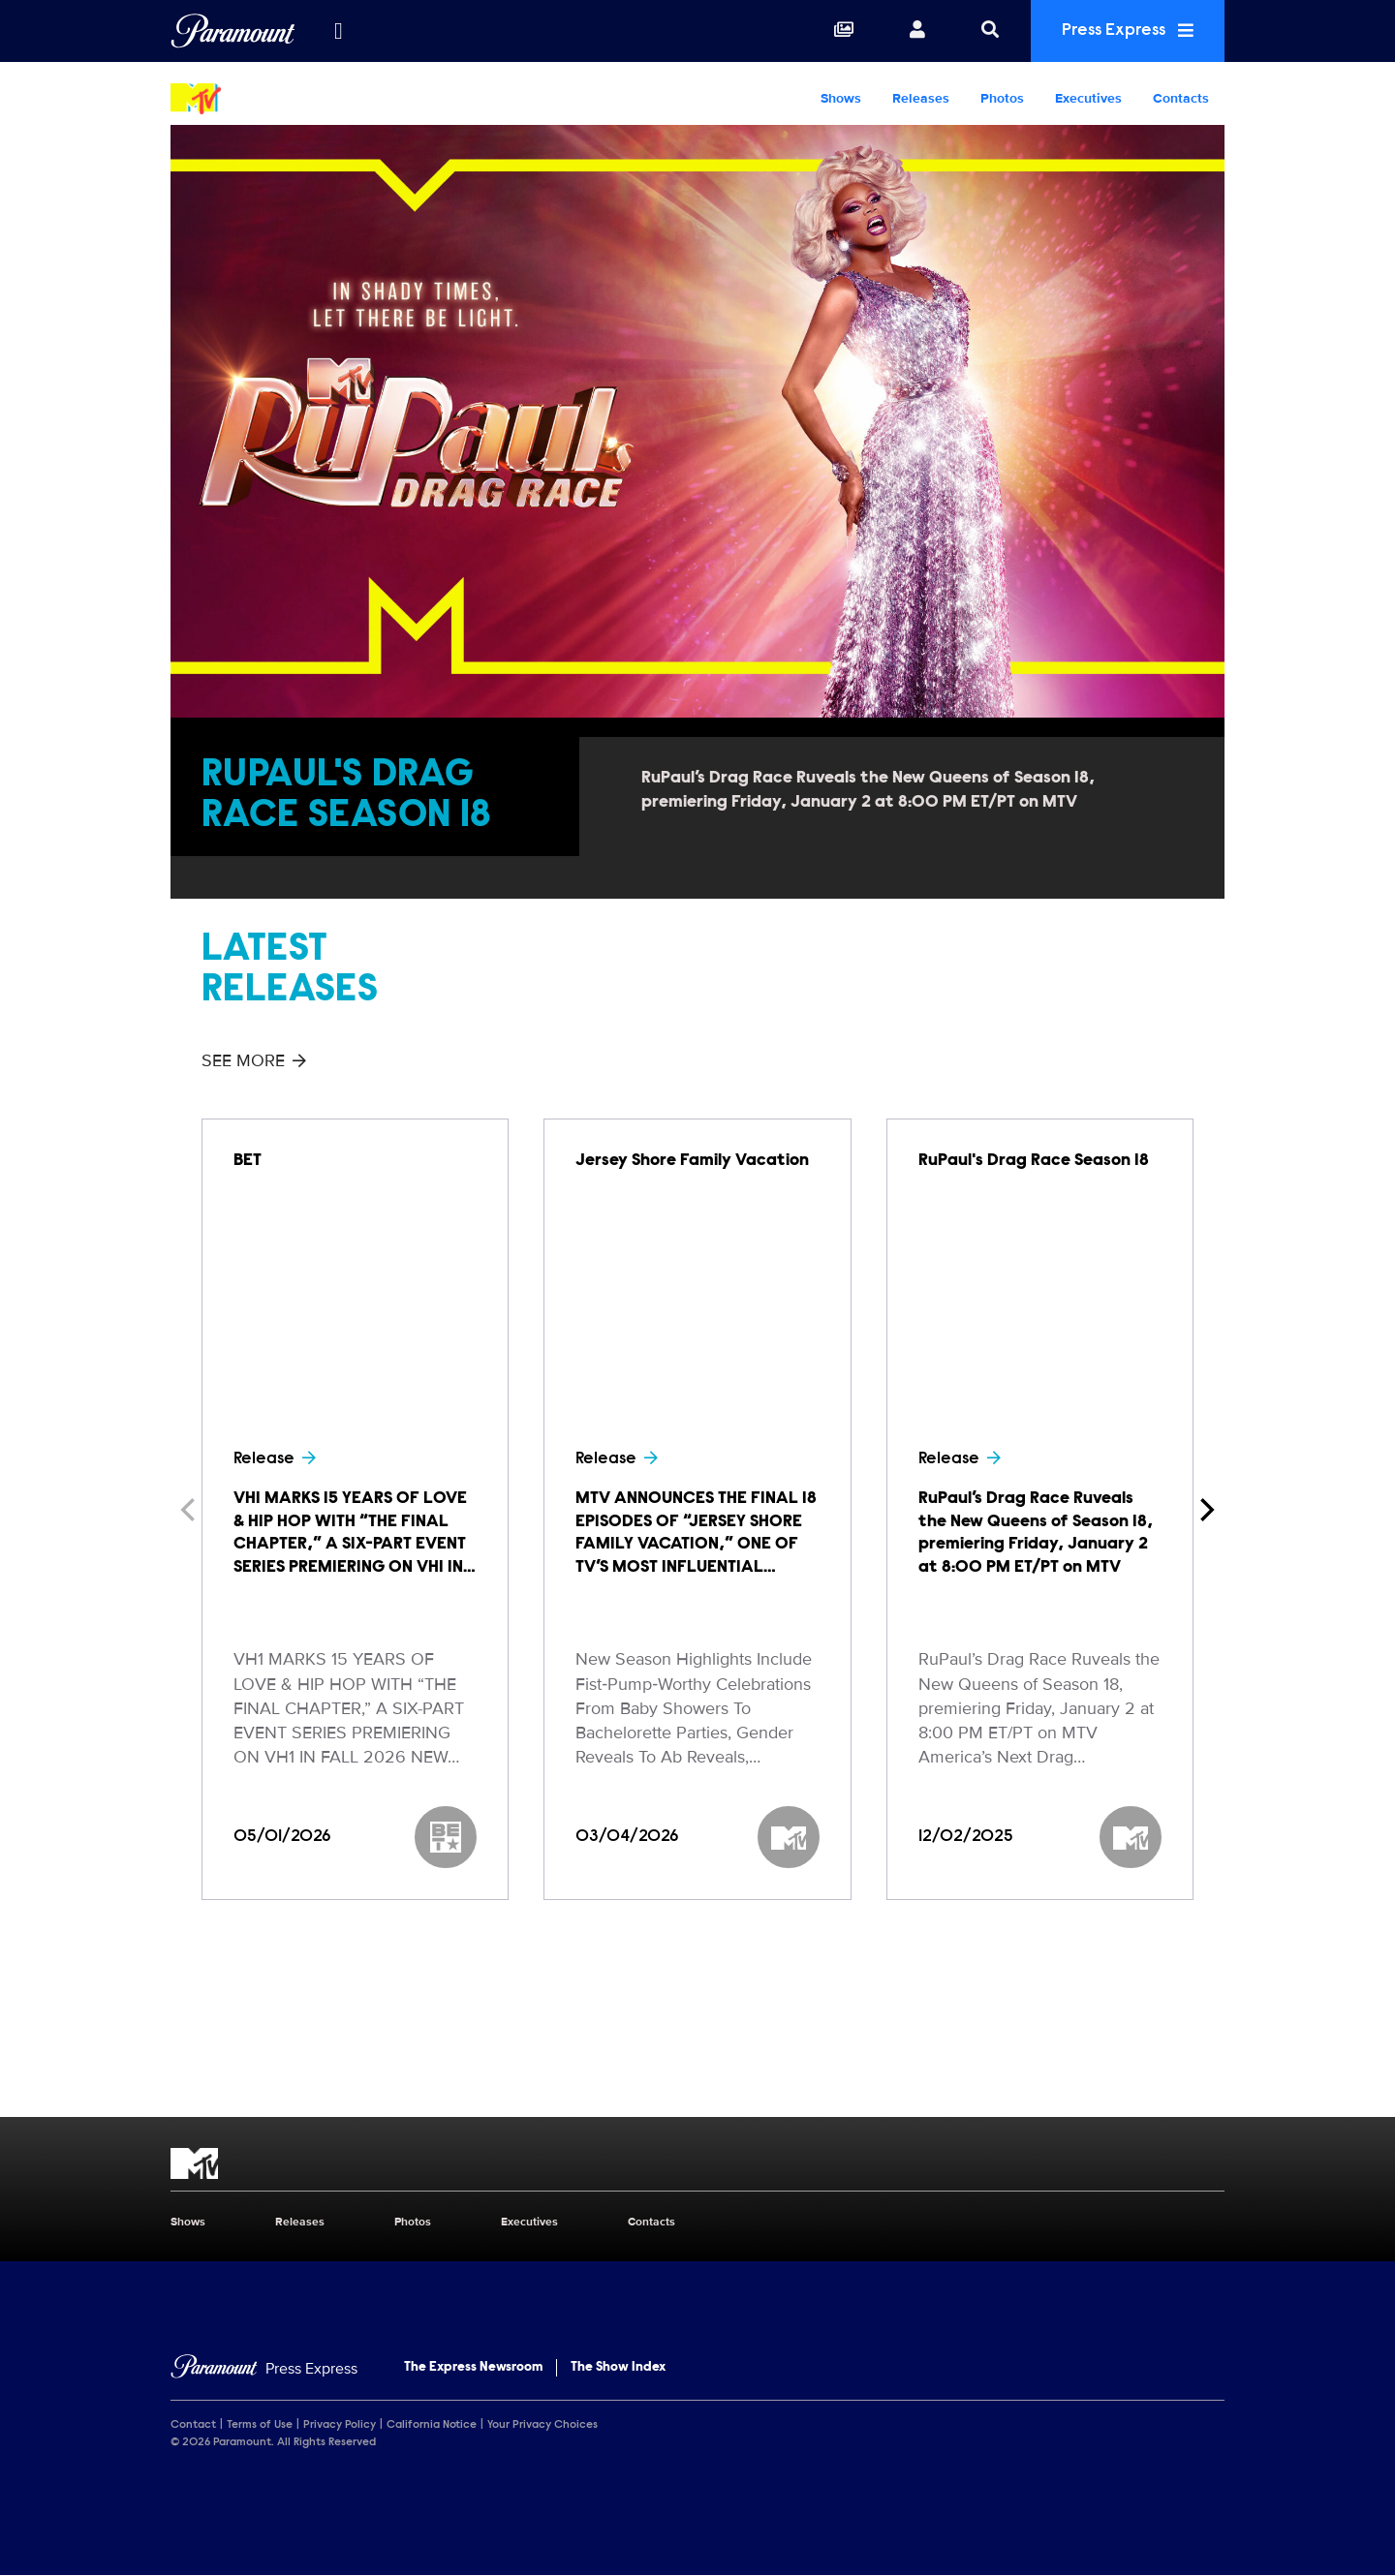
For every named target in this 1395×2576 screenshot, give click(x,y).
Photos (1002, 98)
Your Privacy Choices (542, 2425)
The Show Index (618, 2368)
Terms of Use (260, 2425)
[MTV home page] (697, 2163)
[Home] (263, 2369)
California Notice (432, 2425)
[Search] (990, 31)
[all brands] (338, 31)
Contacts (1181, 98)
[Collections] (844, 31)
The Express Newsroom (473, 2368)
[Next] (1205, 1509)
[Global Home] (232, 31)
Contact (193, 2425)
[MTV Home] (294, 99)
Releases (920, 98)
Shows (841, 98)
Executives (1088, 98)
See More (254, 1060)
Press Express (1128, 30)
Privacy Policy (339, 2425)
